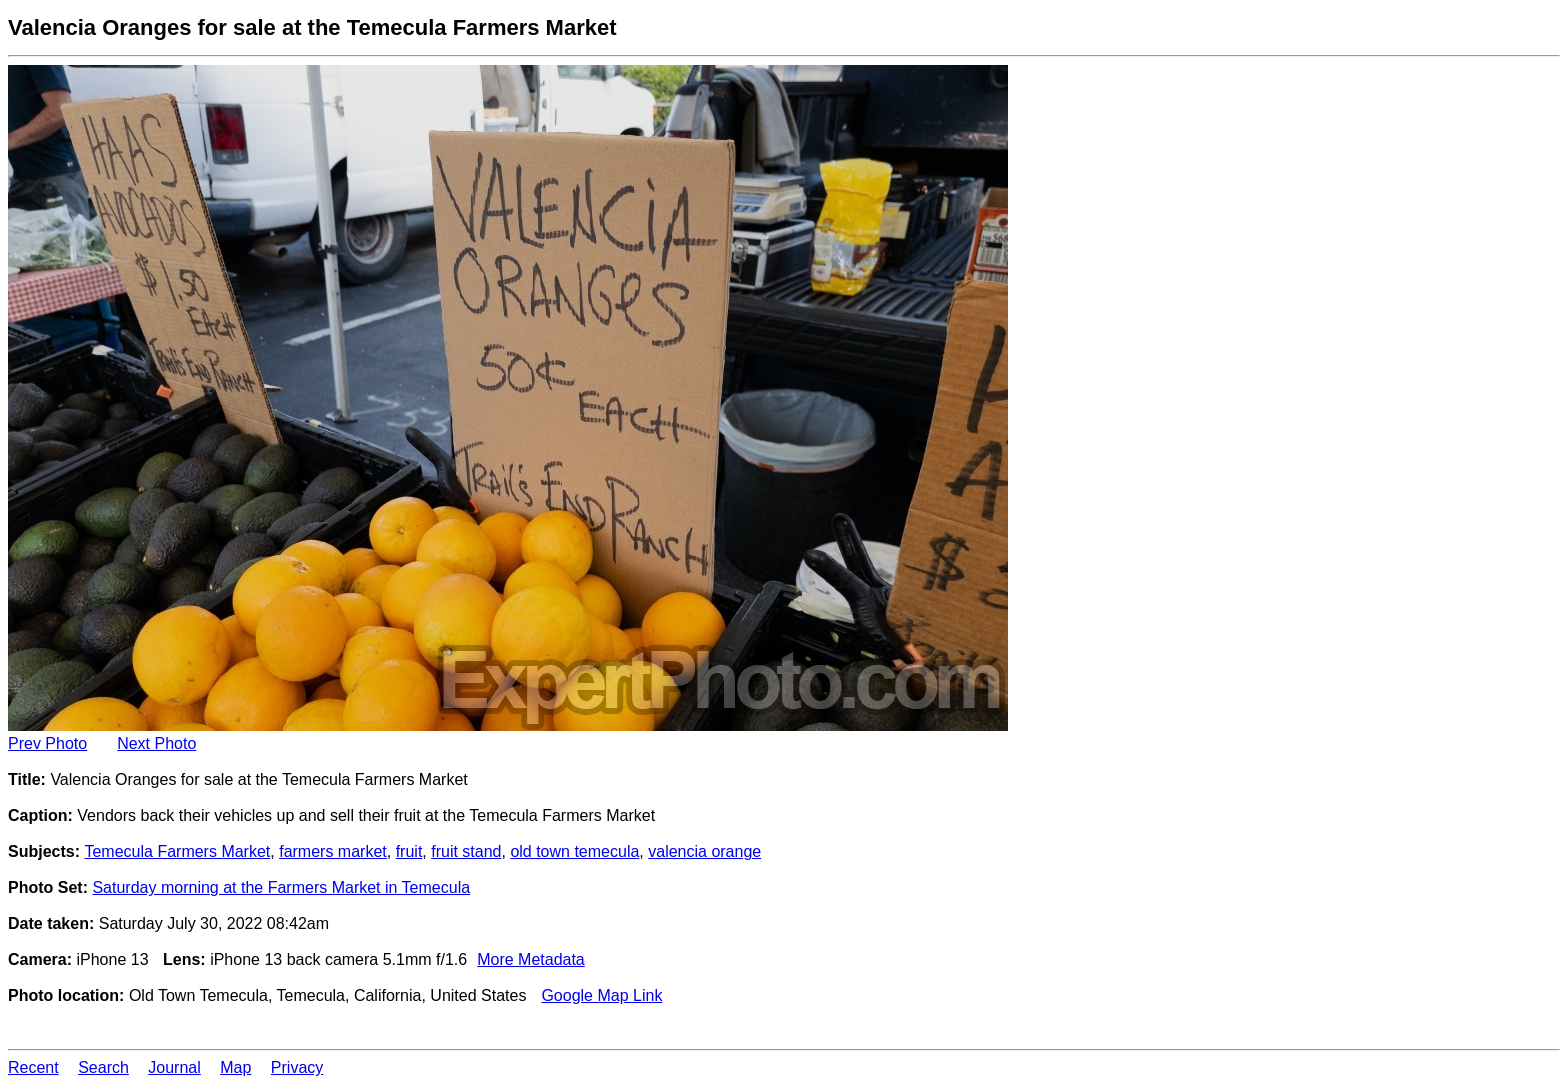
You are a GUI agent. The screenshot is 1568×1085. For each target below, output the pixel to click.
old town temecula (574, 851)
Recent (33, 1067)
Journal (174, 1067)
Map (235, 1067)
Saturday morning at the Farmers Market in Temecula (281, 887)
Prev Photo (47, 743)
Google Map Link (601, 995)
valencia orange (704, 851)
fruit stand (466, 851)
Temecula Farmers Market (177, 851)
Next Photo (156, 743)
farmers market (333, 851)
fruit (409, 851)
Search (103, 1067)
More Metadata (531, 959)
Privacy (297, 1067)
